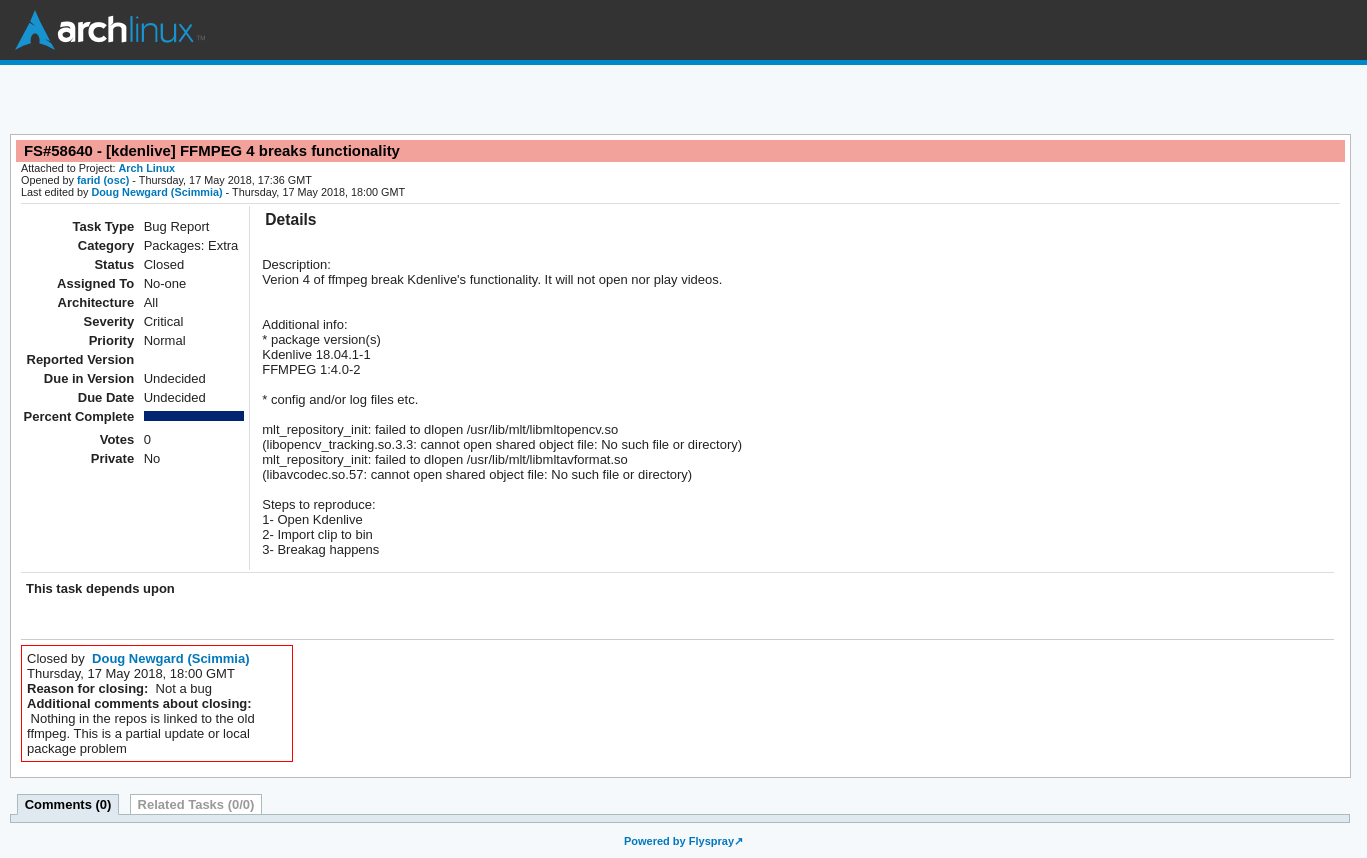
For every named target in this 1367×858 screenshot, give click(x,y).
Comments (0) (68, 804)
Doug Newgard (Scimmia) (156, 192)
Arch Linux (110, 30)
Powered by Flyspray (679, 841)
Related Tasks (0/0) (196, 804)
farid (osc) (103, 180)
